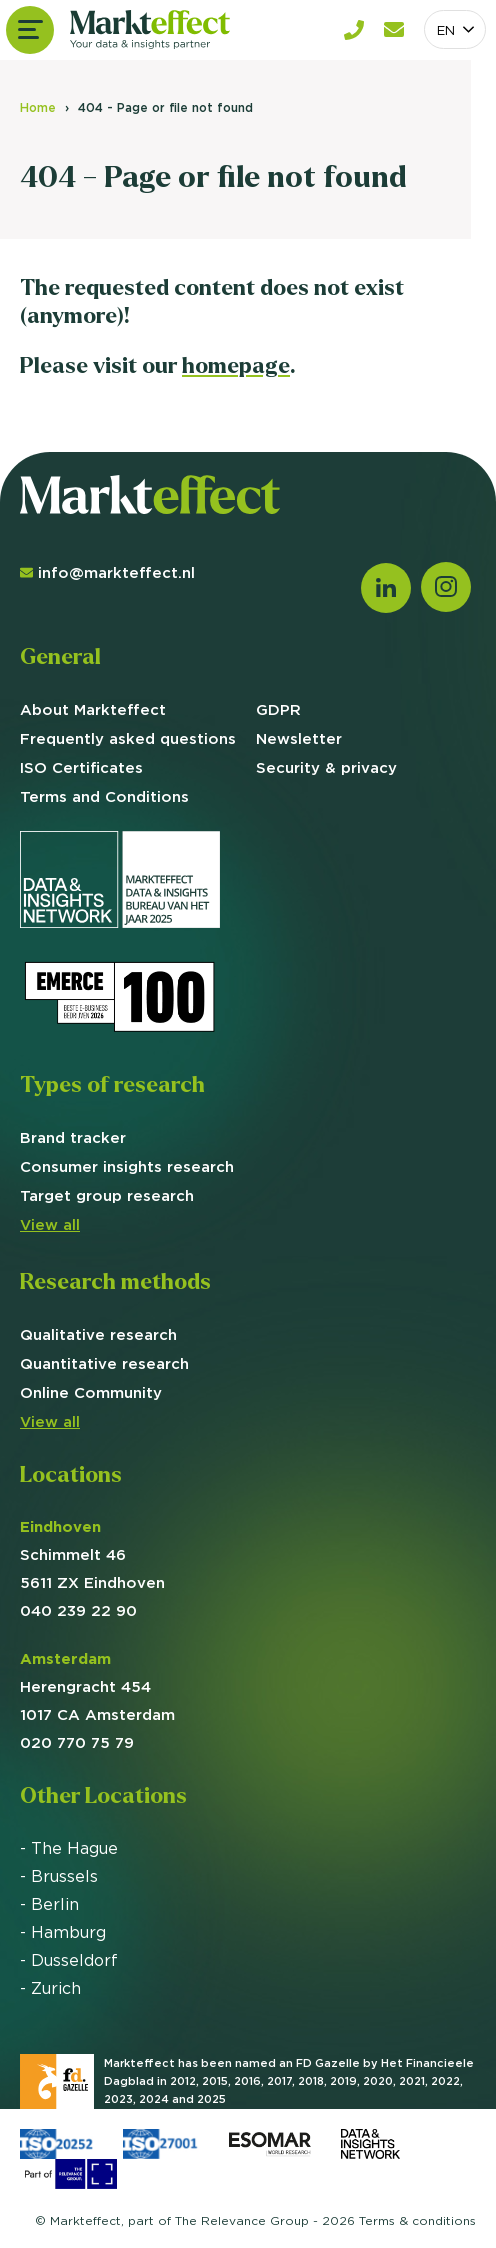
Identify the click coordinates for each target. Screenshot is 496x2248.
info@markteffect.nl (107, 572)
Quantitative (104, 1363)
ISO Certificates (81, 767)
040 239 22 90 (78, 1610)
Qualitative (98, 1334)
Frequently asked (128, 738)
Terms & (417, 2220)
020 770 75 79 (77, 1742)
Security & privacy (326, 767)
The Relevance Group (242, 2220)
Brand (73, 1137)
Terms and (104, 796)
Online (91, 1392)
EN (446, 30)
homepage (236, 365)
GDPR (278, 709)
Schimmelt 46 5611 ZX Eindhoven (92, 1554)
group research (107, 1195)
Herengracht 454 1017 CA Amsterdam (97, 1686)
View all (50, 1224)
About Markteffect (93, 709)
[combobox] (455, 29)
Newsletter (299, 738)
